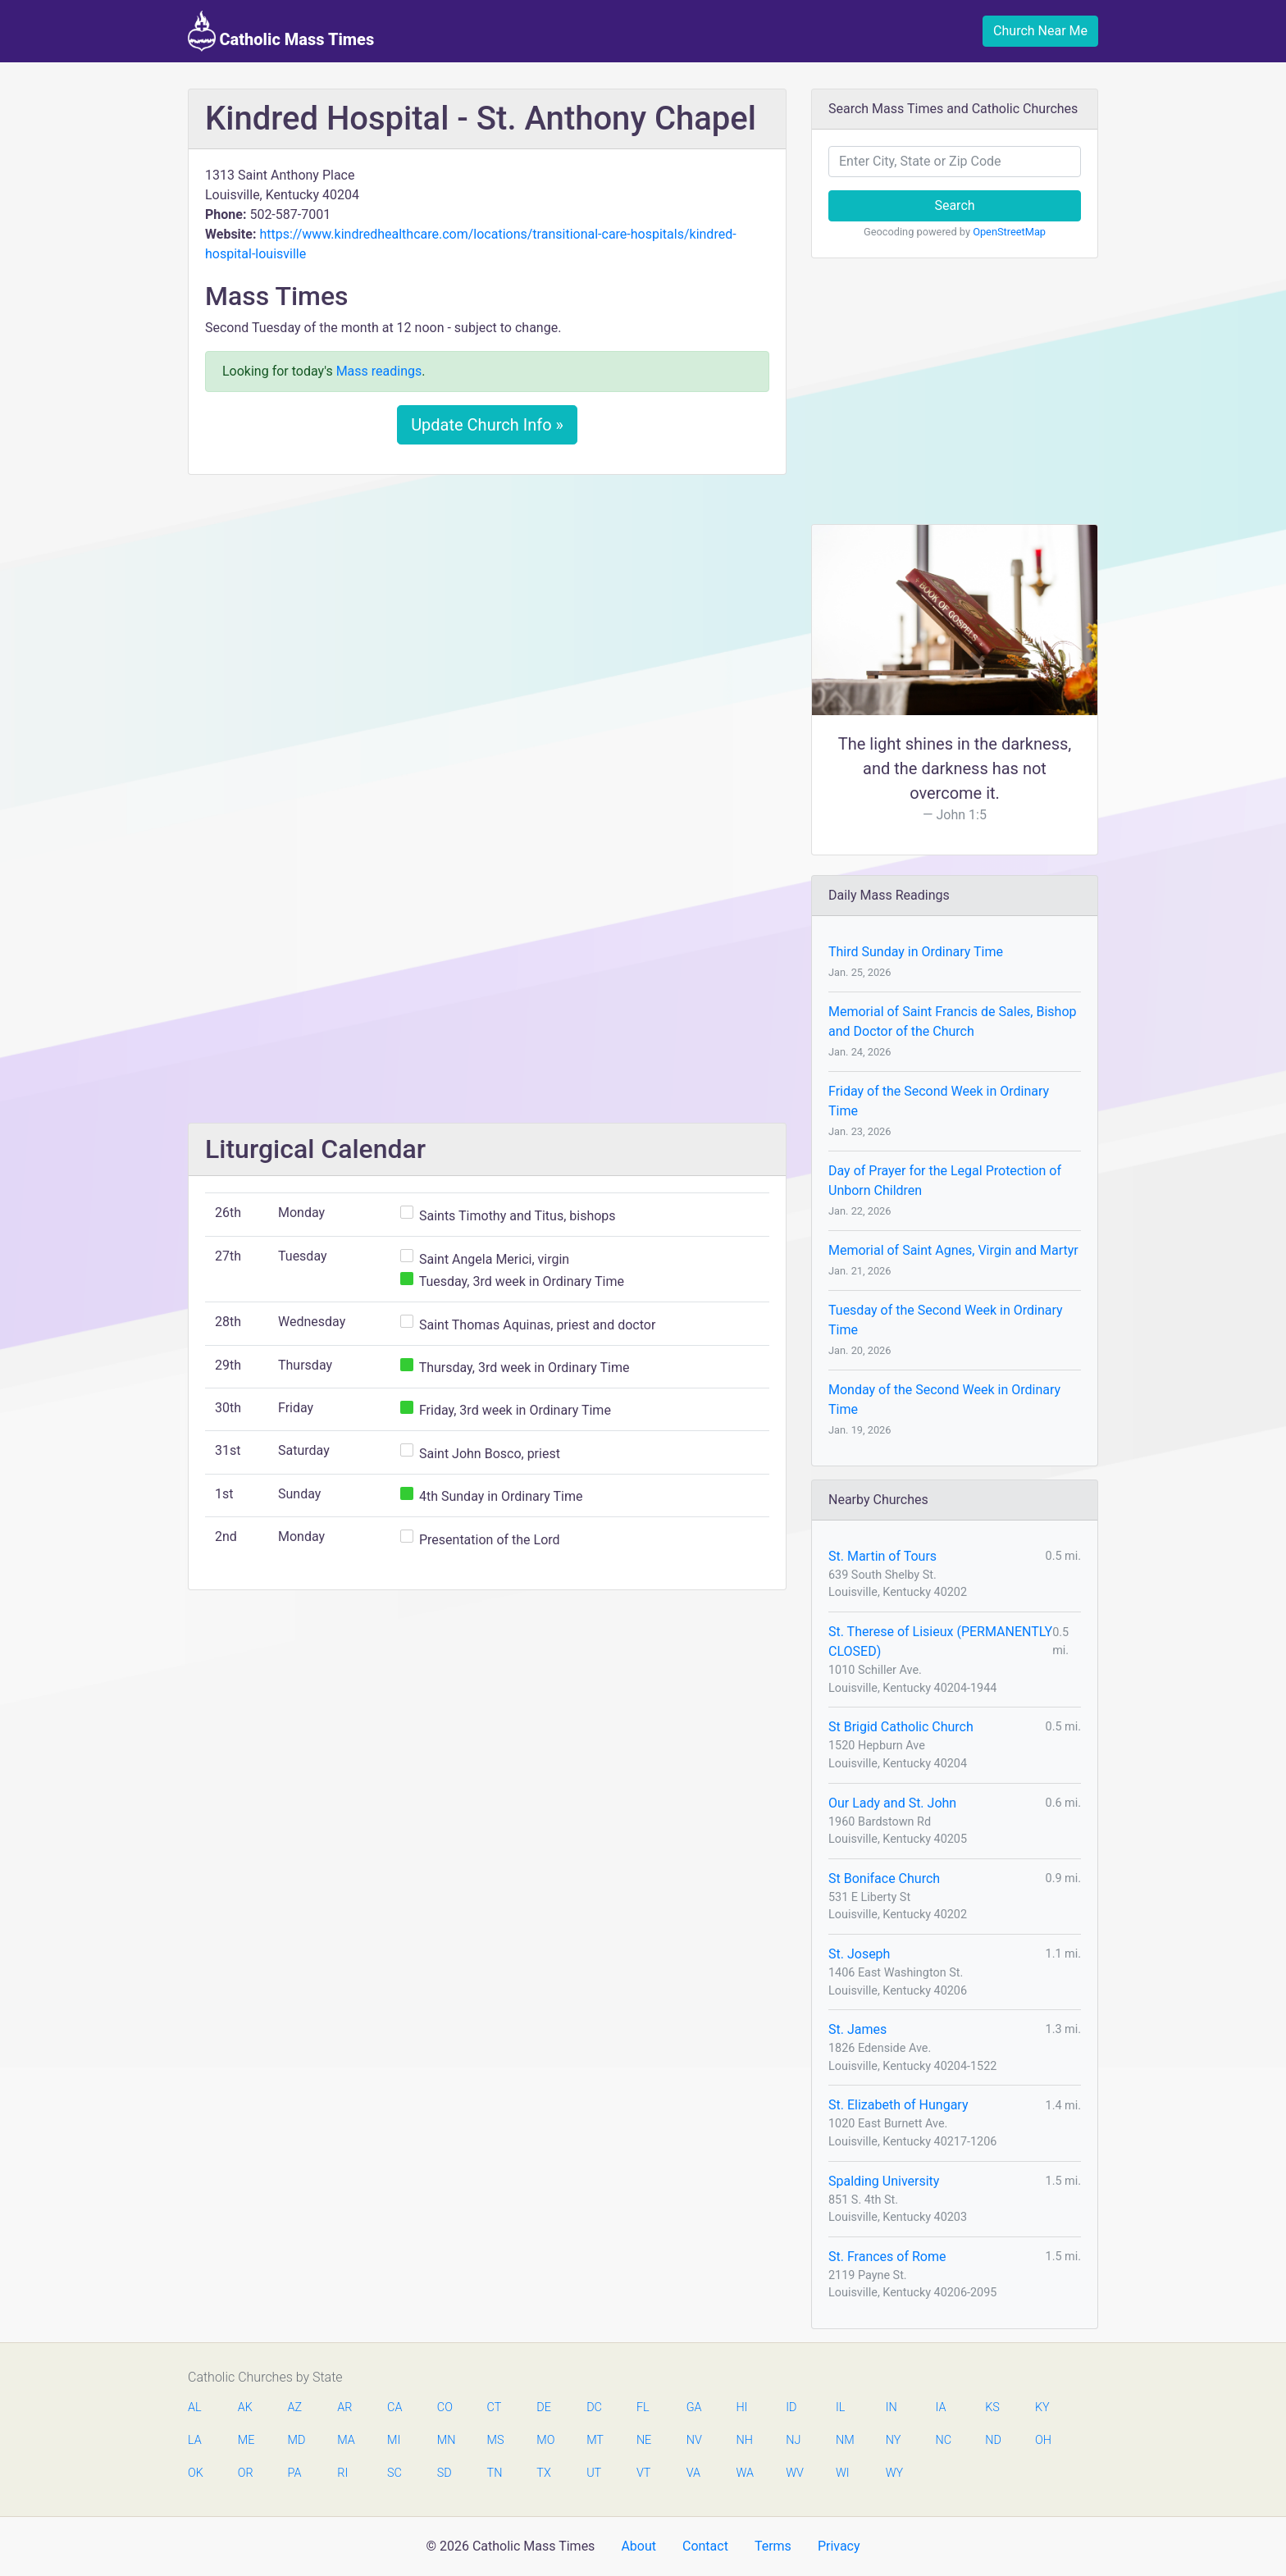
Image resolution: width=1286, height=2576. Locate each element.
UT (593, 2473)
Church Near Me (1040, 31)
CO (445, 2407)
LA (195, 2440)
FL (643, 2407)
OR (245, 2473)
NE (643, 2440)
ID (791, 2407)
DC (594, 2407)
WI (843, 2473)
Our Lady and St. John (892, 1803)
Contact (705, 2546)
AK (245, 2407)
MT (594, 2440)
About (638, 2546)
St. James (857, 2029)
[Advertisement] (487, 609)
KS (992, 2407)
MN (445, 2440)
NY (893, 2440)
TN (495, 2473)
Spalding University (883, 2181)
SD (444, 2473)
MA (345, 2440)
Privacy (839, 2546)
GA (694, 2407)
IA (940, 2407)
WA (744, 2473)
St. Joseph (859, 1954)
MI (393, 2440)
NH (744, 2440)
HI (741, 2407)
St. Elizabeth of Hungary (898, 2105)
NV (694, 2440)
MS (495, 2440)
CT (494, 2407)
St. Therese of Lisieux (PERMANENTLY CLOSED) (940, 1641)
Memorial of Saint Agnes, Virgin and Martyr (953, 1250)
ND (993, 2440)
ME (246, 2440)
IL (840, 2407)
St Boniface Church (884, 1878)
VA (693, 2473)
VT (643, 2473)
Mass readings (379, 371)
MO (544, 2440)
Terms (773, 2546)
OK (195, 2473)
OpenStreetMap (1009, 232)
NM (844, 2440)
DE (543, 2407)
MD (296, 2440)
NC (943, 2440)
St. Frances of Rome (887, 2256)
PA (295, 2473)
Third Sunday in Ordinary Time (915, 952)
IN (891, 2407)
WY (894, 2473)
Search (954, 205)
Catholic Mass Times (281, 31)
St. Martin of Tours (882, 1556)
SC (394, 2473)
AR (344, 2407)
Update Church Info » (487, 425)
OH (1043, 2440)
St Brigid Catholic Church (901, 1727)
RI (342, 2473)
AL (195, 2407)
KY (1042, 2407)
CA (394, 2407)
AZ (295, 2407)
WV (794, 2473)
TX (543, 2473)
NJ (793, 2440)
